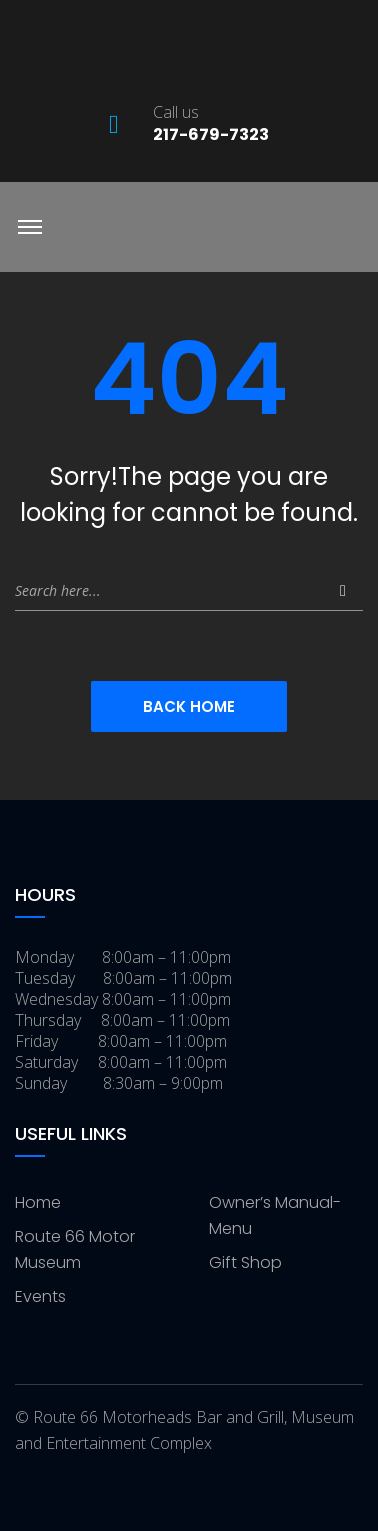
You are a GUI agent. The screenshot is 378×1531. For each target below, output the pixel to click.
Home (38, 1202)
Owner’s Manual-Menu (275, 1215)
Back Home (189, 706)
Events (40, 1296)
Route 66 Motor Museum (75, 1249)
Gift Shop (245, 1262)
